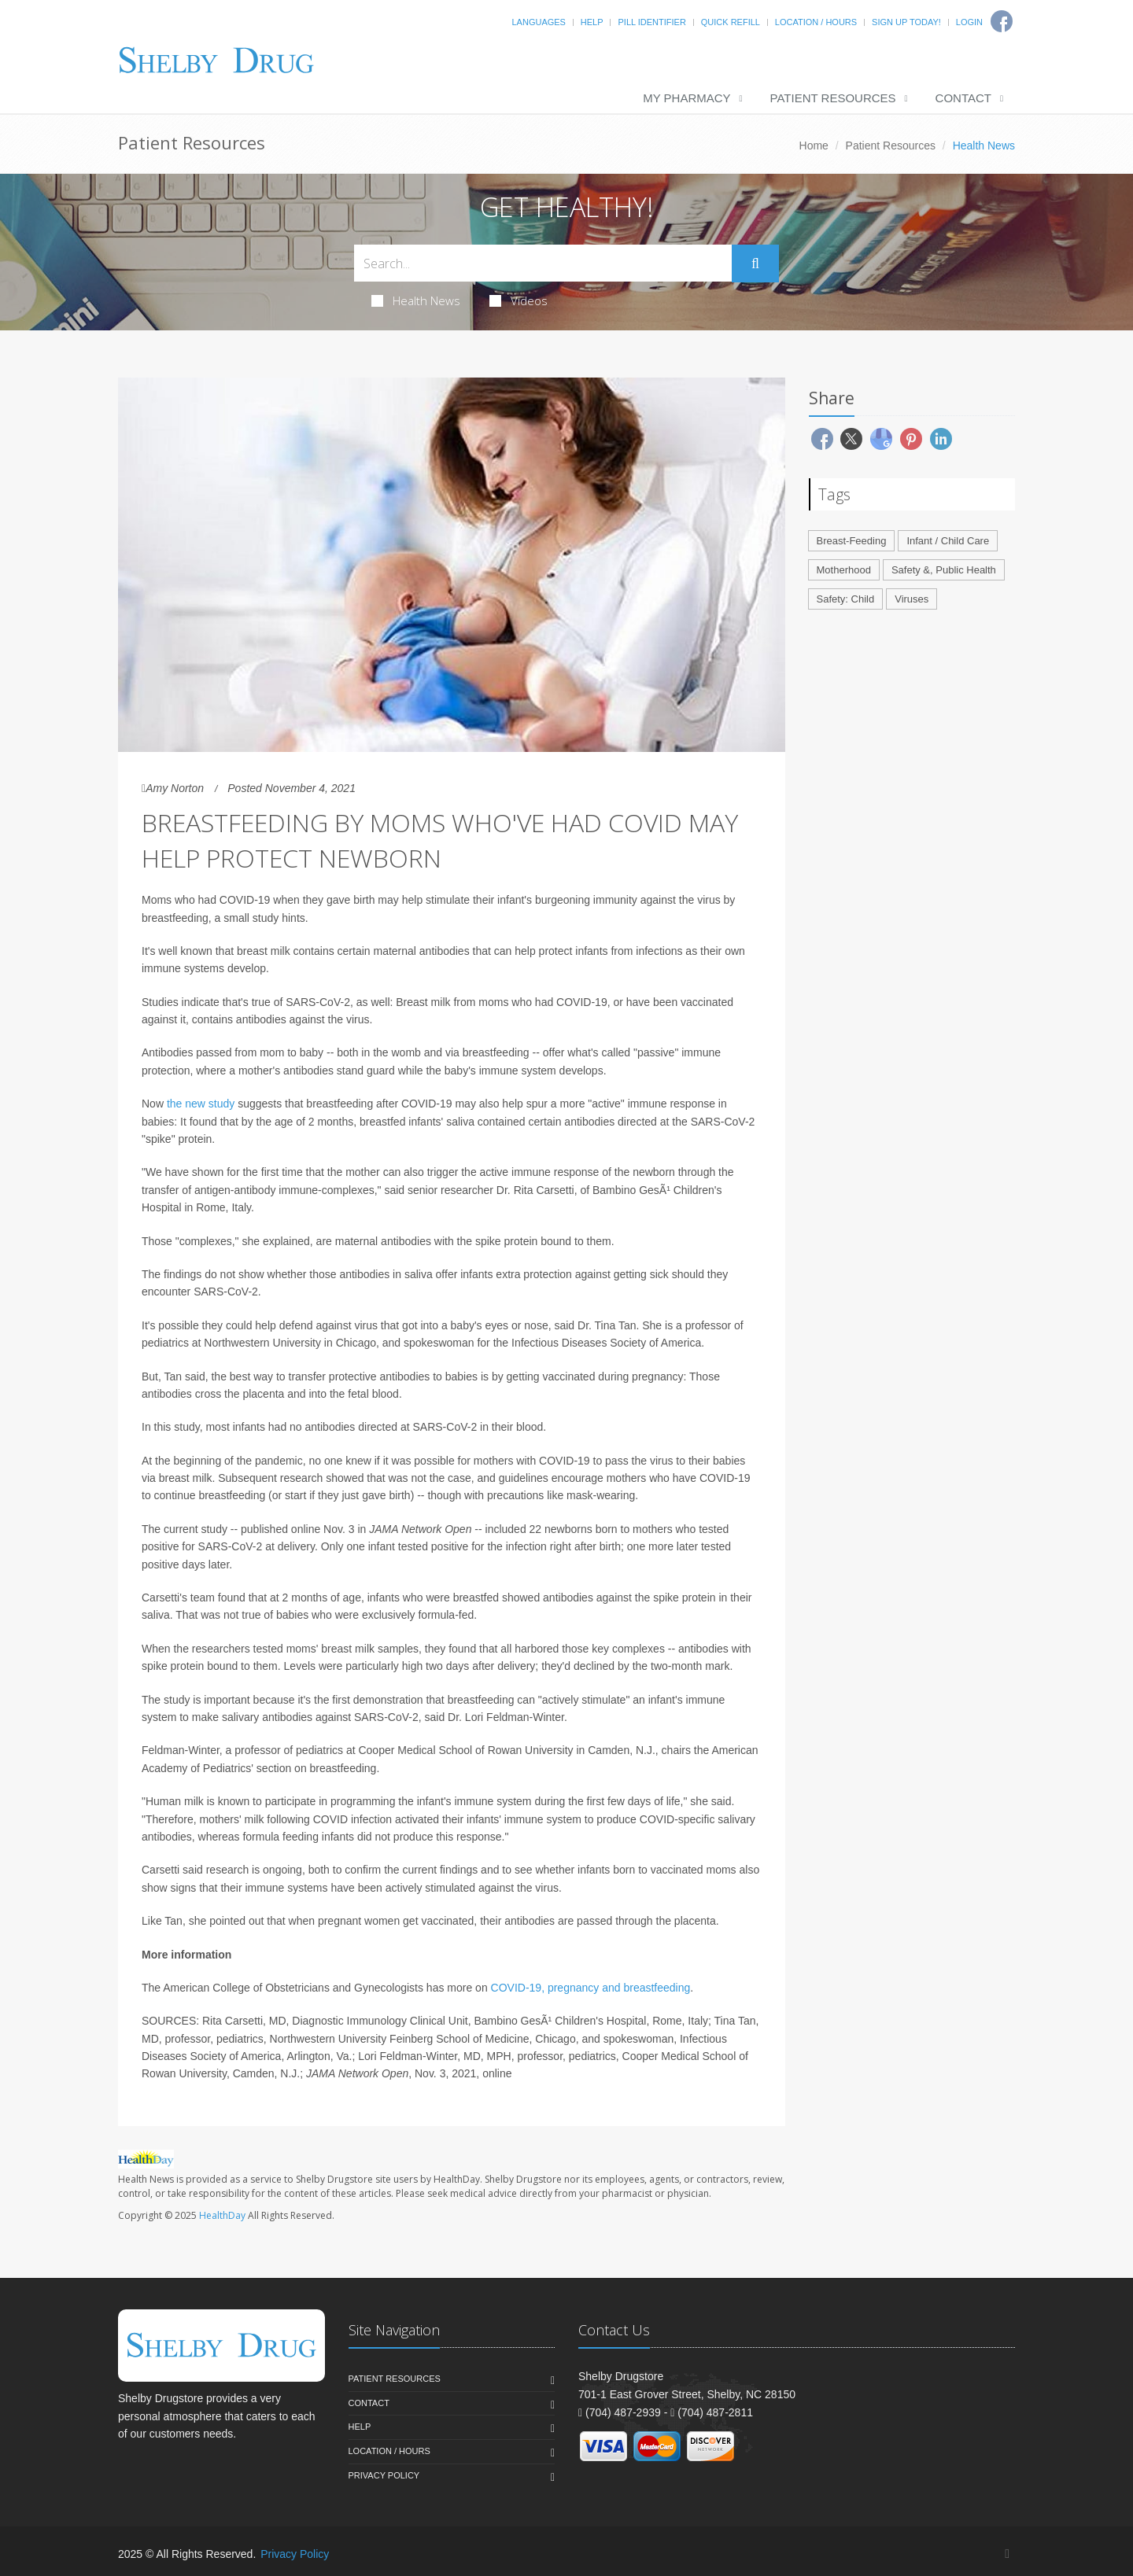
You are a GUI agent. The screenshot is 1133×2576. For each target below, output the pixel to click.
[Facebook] (1007, 2553)
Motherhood (844, 570)
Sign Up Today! (906, 22)
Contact (963, 98)
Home (814, 145)
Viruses (911, 599)
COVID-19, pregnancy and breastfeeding (591, 1987)
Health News (415, 300)
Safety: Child (846, 599)
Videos (518, 300)
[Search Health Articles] (543, 263)
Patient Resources (833, 98)
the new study (200, 1103)
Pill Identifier (651, 22)
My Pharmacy (686, 98)
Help (592, 22)
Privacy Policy (384, 2475)
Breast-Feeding (852, 541)
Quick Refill (730, 22)
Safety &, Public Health (943, 570)
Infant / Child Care (947, 541)
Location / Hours (816, 22)
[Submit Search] (755, 263)
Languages (538, 22)
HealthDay (222, 2215)
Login (969, 22)
